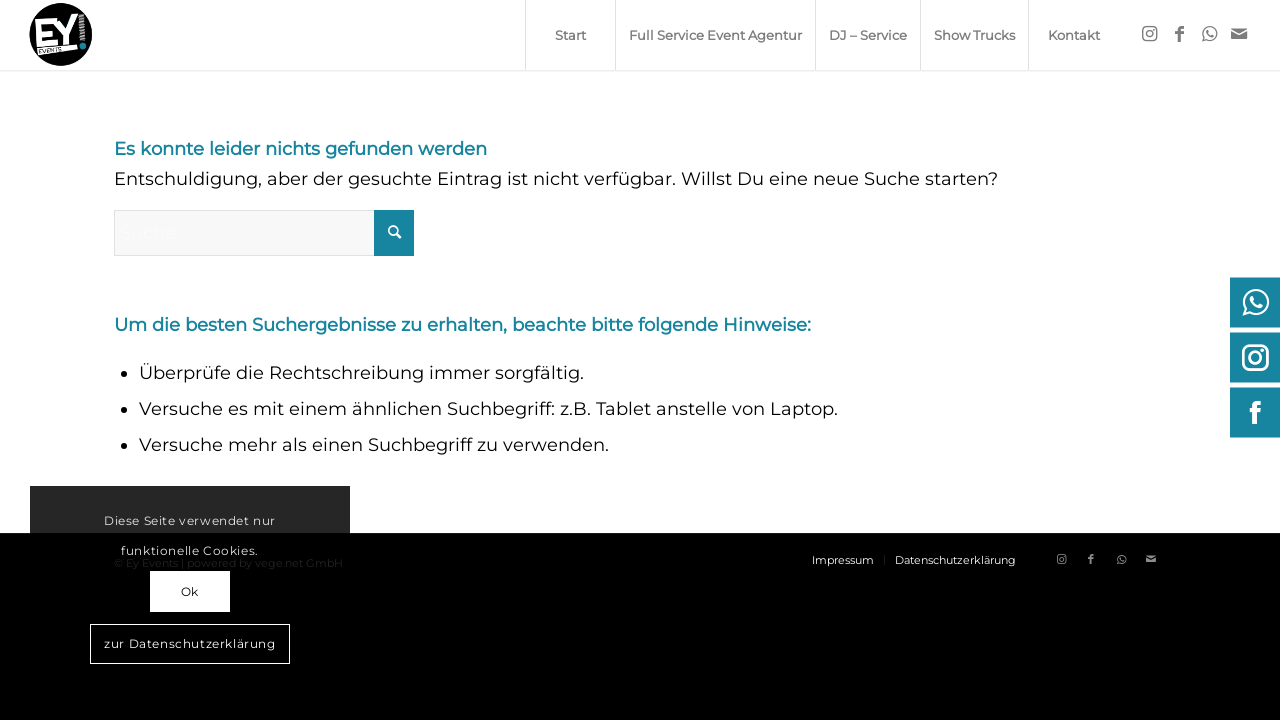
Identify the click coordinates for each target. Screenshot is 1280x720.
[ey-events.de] (61, 35)
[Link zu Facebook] (1179, 34)
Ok (190, 591)
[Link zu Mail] (1239, 34)
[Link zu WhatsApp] (1209, 34)
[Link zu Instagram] (1149, 34)
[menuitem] (570, 35)
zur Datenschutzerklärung (189, 643)
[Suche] (264, 233)
